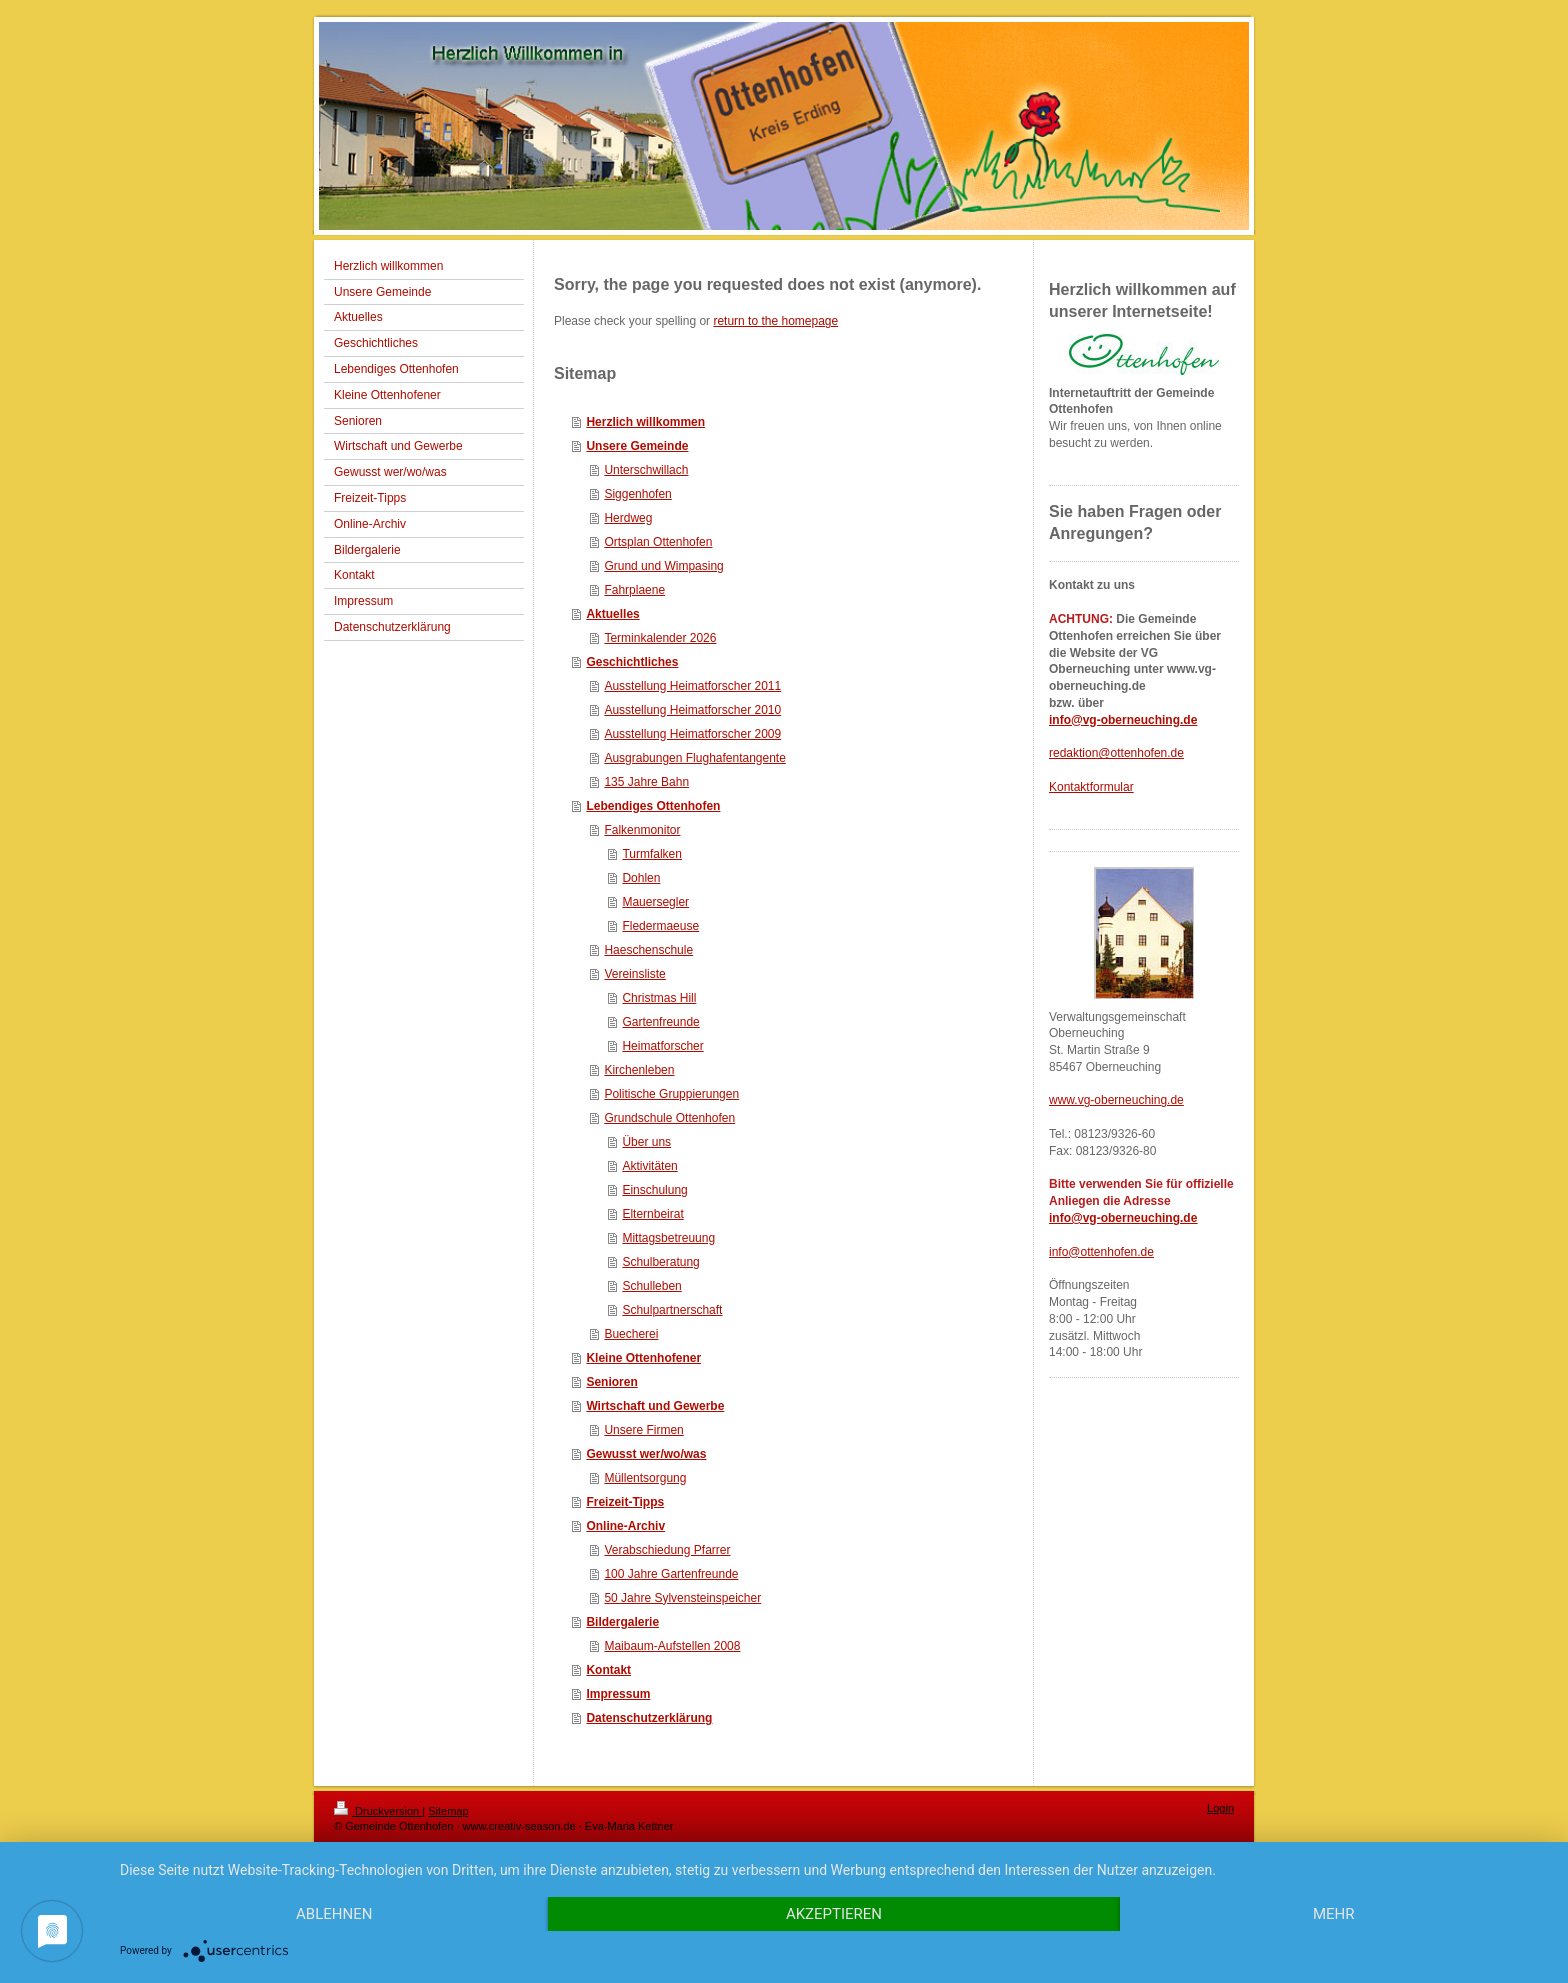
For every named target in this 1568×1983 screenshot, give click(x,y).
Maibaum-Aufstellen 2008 (672, 1646)
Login (1220, 1808)
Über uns (646, 1142)
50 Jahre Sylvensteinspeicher (682, 1598)
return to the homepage (775, 321)
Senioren (611, 1382)
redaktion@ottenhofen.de (1116, 753)
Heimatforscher (662, 1046)
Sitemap (448, 1811)
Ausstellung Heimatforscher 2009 (692, 734)
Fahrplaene (634, 590)
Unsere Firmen (643, 1430)
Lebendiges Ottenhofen (653, 806)
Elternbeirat (652, 1214)
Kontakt (608, 1670)
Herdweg (628, 518)
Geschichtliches (632, 662)
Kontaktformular (1091, 787)
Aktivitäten (649, 1166)
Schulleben (651, 1286)
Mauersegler (655, 902)
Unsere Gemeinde (637, 446)
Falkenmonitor (642, 830)
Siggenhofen (637, 494)
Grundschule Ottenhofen (669, 1118)
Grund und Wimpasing (663, 566)
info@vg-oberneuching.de (1123, 720)
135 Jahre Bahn (646, 782)
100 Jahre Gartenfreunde (671, 1574)
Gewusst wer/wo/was (646, 1454)
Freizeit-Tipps (625, 1502)
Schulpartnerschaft (672, 1310)
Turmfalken (652, 854)
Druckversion (378, 1811)
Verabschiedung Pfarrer (667, 1550)
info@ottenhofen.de (1101, 1252)
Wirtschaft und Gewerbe (655, 1406)
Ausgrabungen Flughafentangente (694, 758)
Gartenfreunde (660, 1022)
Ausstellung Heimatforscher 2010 (692, 710)
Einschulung (654, 1190)
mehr (1334, 1914)
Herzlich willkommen (645, 422)
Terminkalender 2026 (660, 638)
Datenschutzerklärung (649, 1718)
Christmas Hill (659, 998)
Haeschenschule (648, 950)
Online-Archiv (625, 1526)
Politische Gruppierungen (671, 1094)
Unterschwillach (646, 470)
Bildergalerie (622, 1622)
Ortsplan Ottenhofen (658, 542)
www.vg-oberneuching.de (1116, 1100)
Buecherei (631, 1334)
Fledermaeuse (660, 926)
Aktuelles (612, 614)
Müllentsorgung (645, 1478)
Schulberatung (660, 1262)
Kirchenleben (639, 1070)
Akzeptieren (834, 1914)
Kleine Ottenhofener (643, 1358)
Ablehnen (334, 1914)
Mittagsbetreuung (668, 1238)
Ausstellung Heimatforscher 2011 (692, 686)
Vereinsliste (634, 974)
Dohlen (641, 878)
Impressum (618, 1694)
